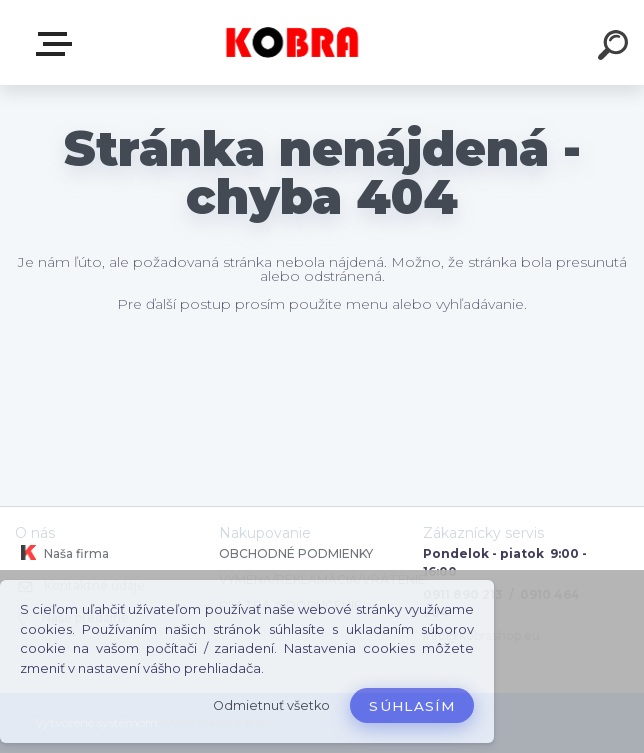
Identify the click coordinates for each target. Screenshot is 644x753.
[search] (616, 48)
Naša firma (62, 553)
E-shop (58, 44)
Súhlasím (412, 706)
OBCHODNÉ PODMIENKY (296, 553)
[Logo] (292, 42)
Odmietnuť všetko (271, 705)
